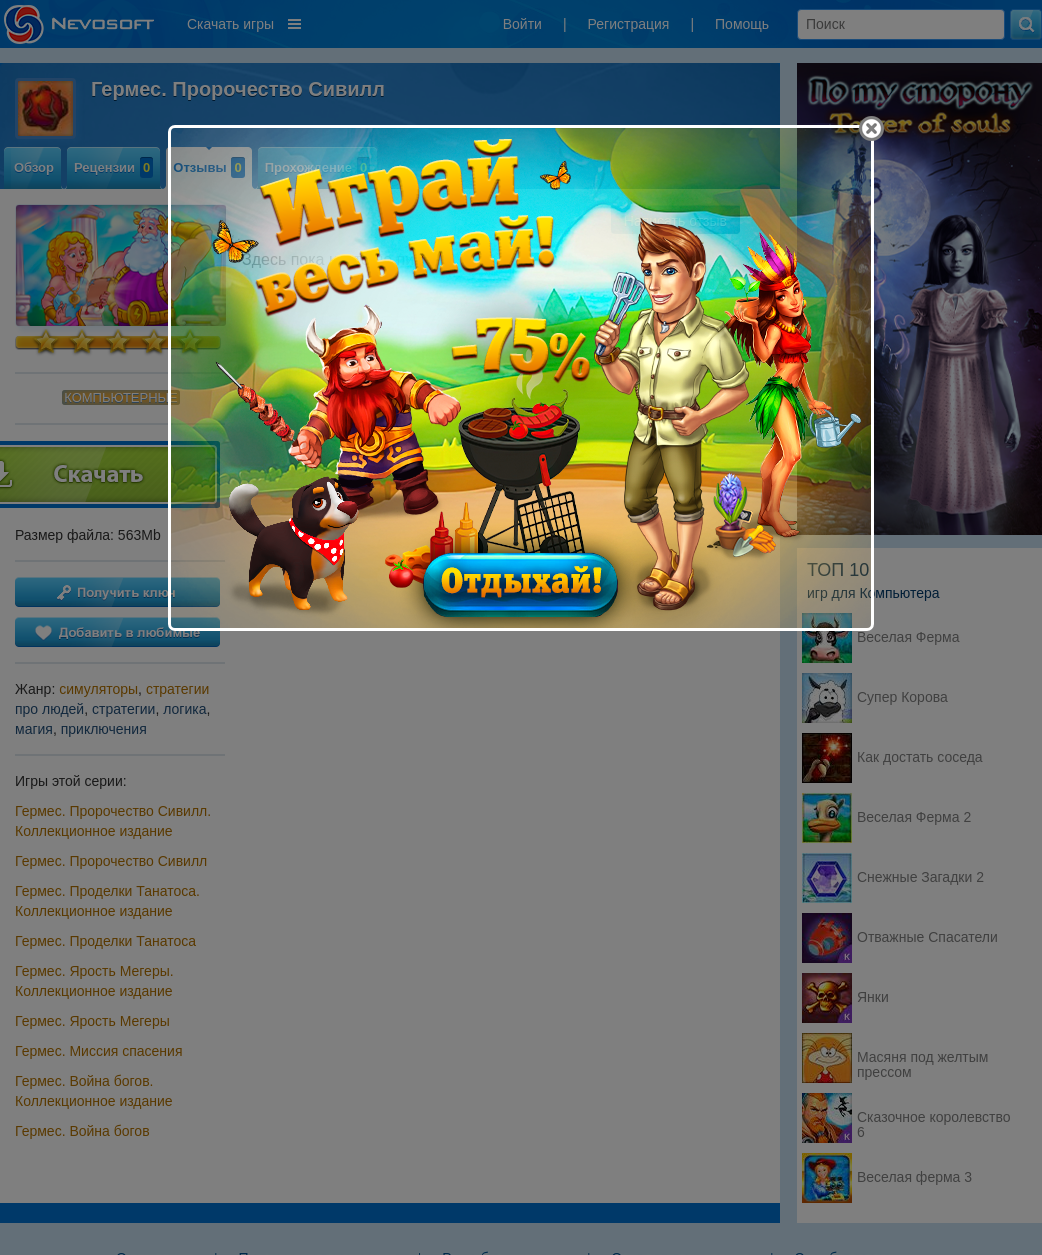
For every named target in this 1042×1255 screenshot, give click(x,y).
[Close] (871, 128)
